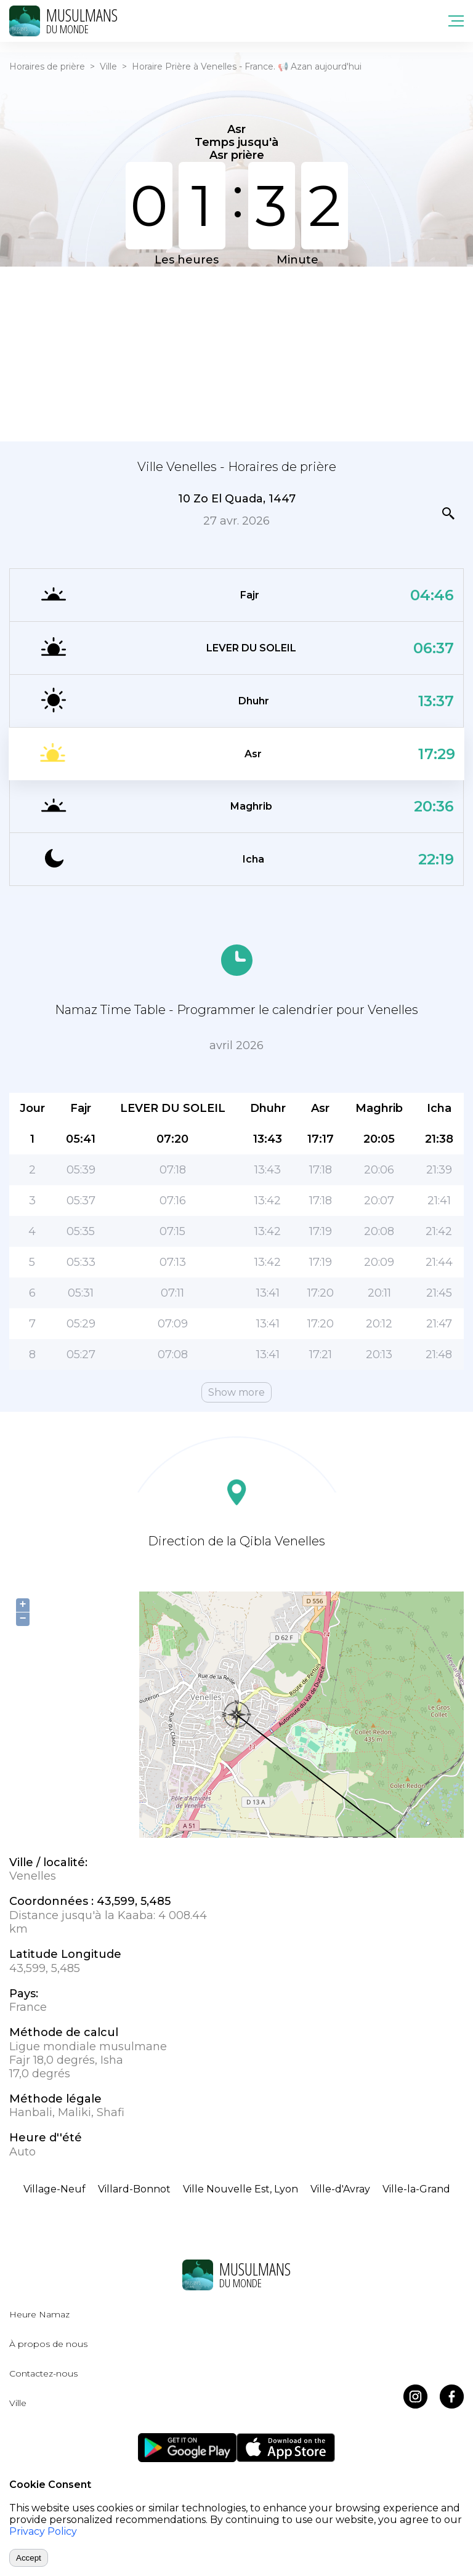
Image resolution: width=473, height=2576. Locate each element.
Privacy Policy (43, 2531)
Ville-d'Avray (340, 2189)
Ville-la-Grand (416, 2189)
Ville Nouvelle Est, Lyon (240, 2189)
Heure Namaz (39, 2314)
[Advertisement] (236, 353)
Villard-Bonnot (134, 2189)
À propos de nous (48, 2343)
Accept (28, 2557)
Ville (108, 66)
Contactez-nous (43, 2373)
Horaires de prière (47, 66)
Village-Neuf (54, 2189)
